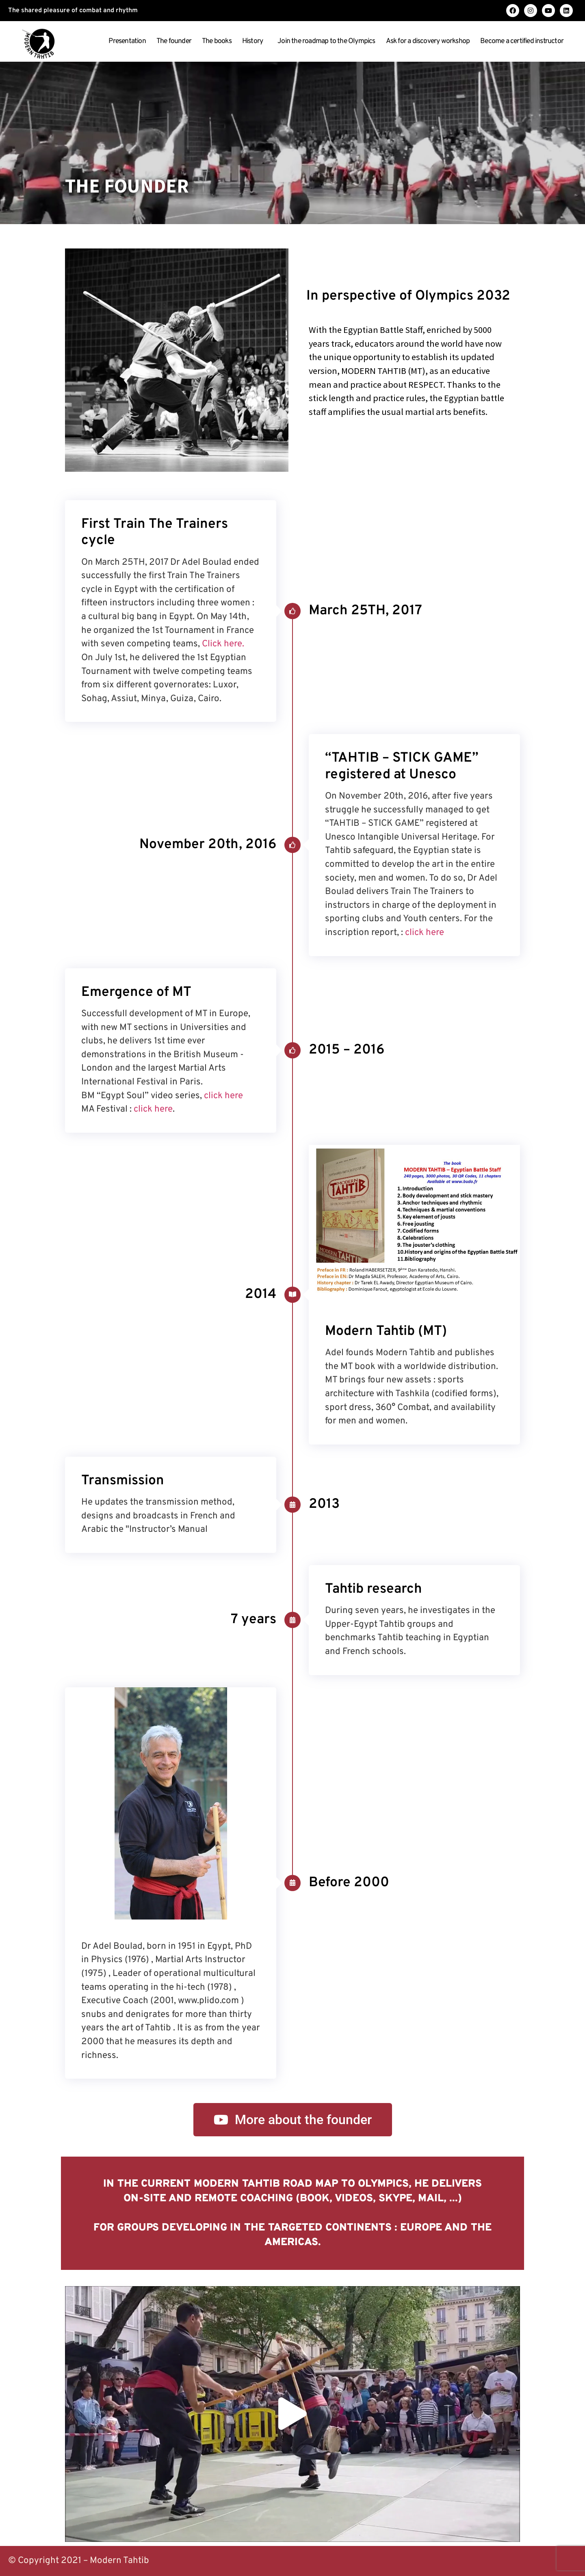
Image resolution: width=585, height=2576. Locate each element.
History (254, 40)
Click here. (223, 644)
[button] (292, 2414)
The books (217, 40)
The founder (173, 40)
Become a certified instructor (524, 40)
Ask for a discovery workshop (428, 40)
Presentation (126, 40)
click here (424, 933)
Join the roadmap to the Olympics (326, 40)
